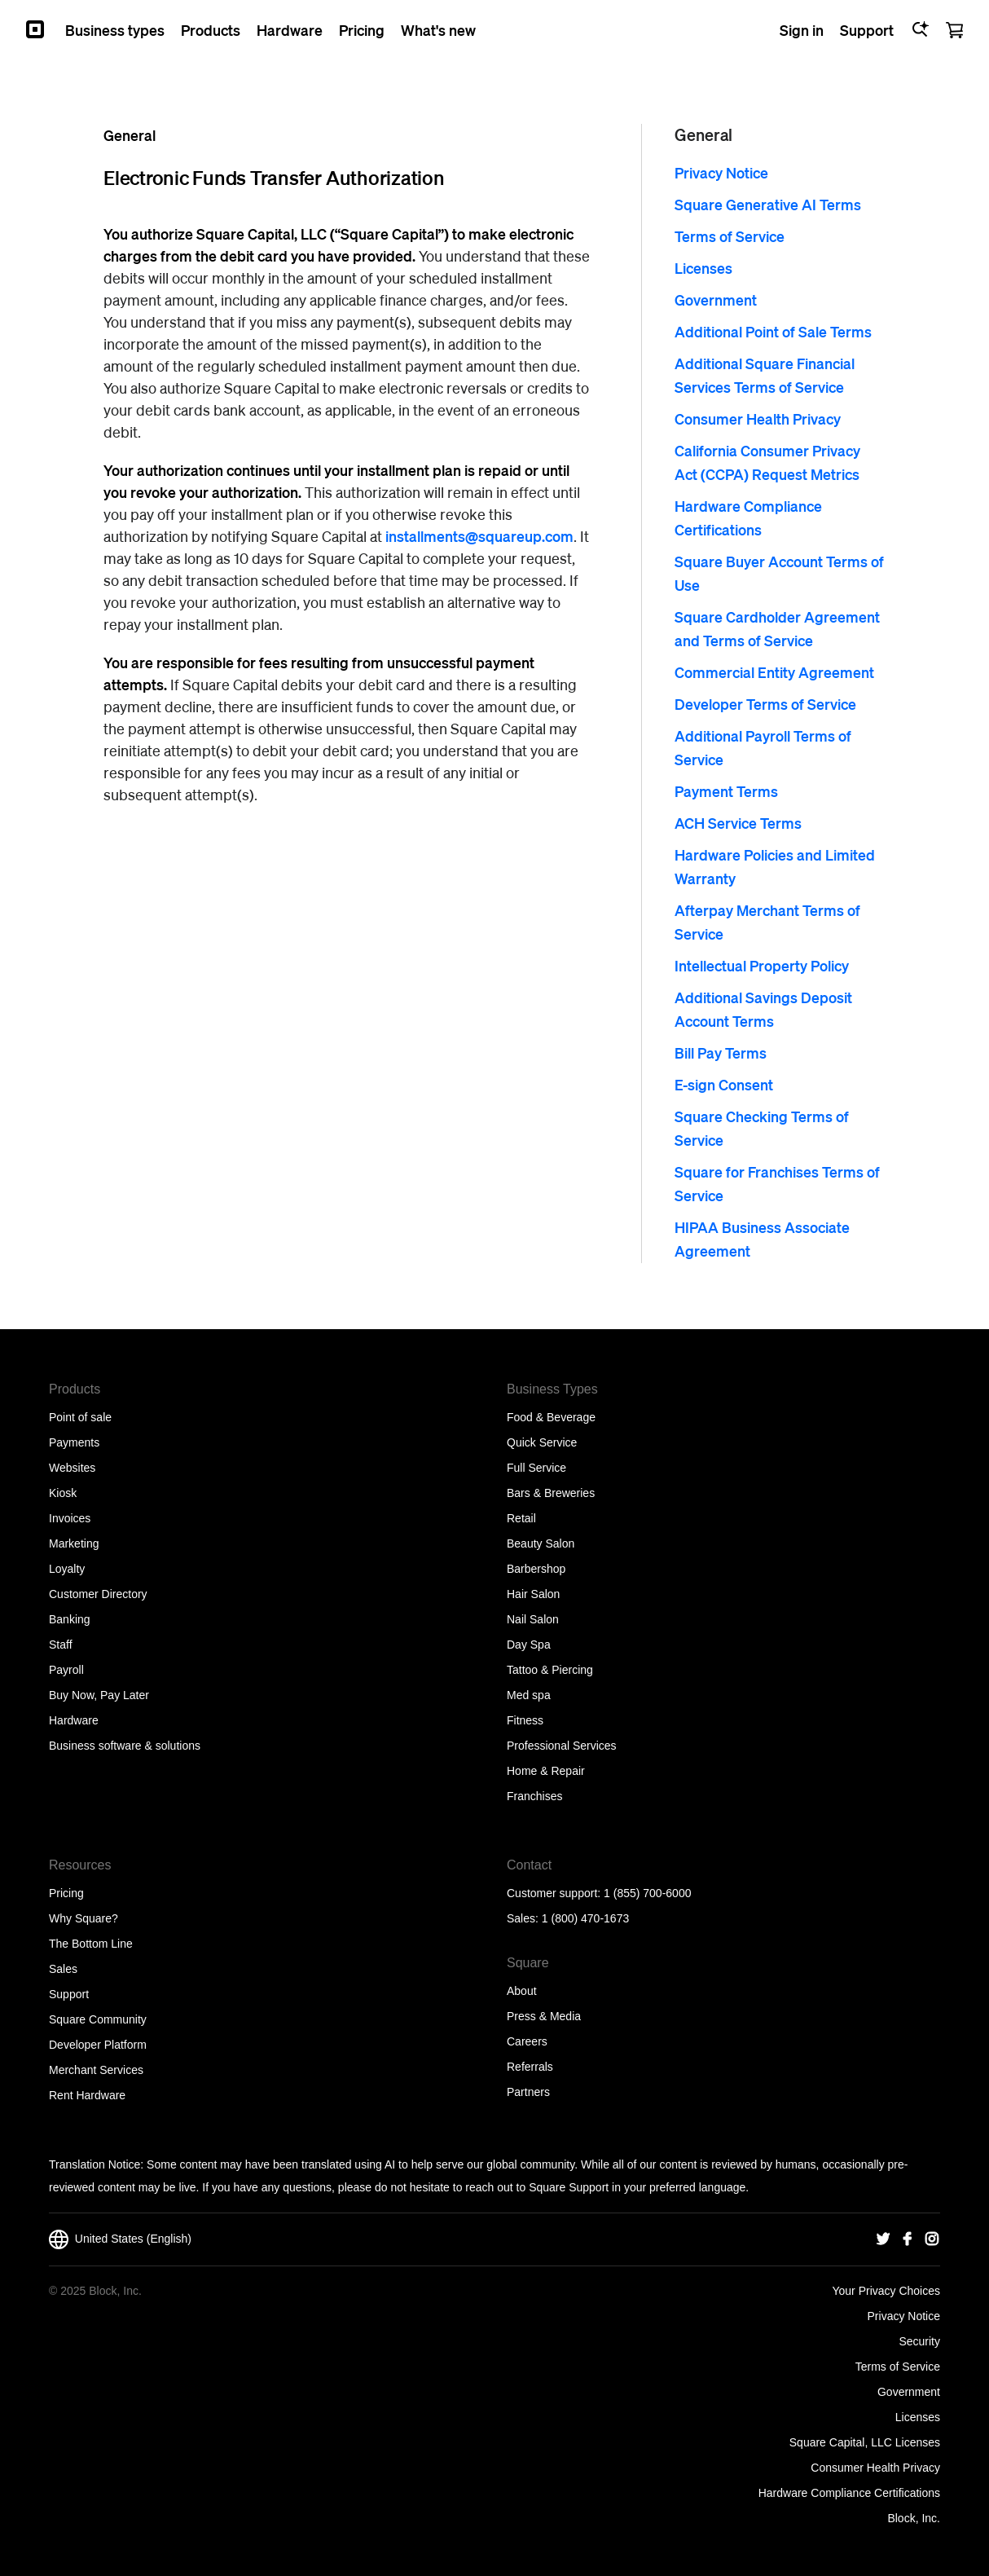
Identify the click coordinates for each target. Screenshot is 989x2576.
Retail (521, 1518)
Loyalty (67, 1568)
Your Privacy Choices (886, 2290)
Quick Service (542, 1442)
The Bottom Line (91, 1943)
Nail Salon (533, 1619)
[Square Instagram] (932, 2239)
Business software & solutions (124, 1745)
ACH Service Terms (738, 822)
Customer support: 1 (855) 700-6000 (599, 1893)
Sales (63, 1968)
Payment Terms (726, 791)
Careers (527, 2041)
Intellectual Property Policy (762, 965)
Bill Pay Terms (721, 1052)
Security (919, 2341)
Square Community (98, 2019)
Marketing (74, 1543)
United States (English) (120, 2239)
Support (69, 1994)
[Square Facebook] (907, 2239)
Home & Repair (546, 1770)
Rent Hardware (87, 2095)
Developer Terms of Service (765, 703)
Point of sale (80, 1417)
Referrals (530, 2066)
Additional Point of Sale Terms (773, 331)
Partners (528, 2091)
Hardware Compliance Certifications (849, 2492)
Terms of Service (730, 236)
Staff (61, 1644)
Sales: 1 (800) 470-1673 (568, 1918)
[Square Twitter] (883, 2239)
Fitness (525, 1720)
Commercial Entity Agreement (774, 672)
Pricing (66, 1893)
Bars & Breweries (551, 1492)
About (522, 1990)
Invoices (69, 1518)
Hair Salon (533, 1594)
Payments (74, 1442)
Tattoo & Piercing (550, 1669)
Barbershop (536, 1568)
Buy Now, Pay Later (99, 1695)
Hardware (74, 1720)
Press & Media (544, 2016)
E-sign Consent (724, 1084)
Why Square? (83, 1918)
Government (716, 299)
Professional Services (562, 1745)
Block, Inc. (913, 2518)
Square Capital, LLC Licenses (864, 2442)
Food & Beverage (551, 1417)
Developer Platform (98, 2044)
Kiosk (63, 1492)
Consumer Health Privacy (758, 418)
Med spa (529, 1695)
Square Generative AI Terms (768, 204)
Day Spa (529, 1644)
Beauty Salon (540, 1543)
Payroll (66, 1669)
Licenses (703, 267)
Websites (72, 1467)
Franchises (534, 1796)
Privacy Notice (721, 172)
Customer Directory (98, 1594)
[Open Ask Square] (920, 29)
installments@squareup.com (479, 535)
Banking (69, 1619)
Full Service (536, 1467)
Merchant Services (96, 2069)
